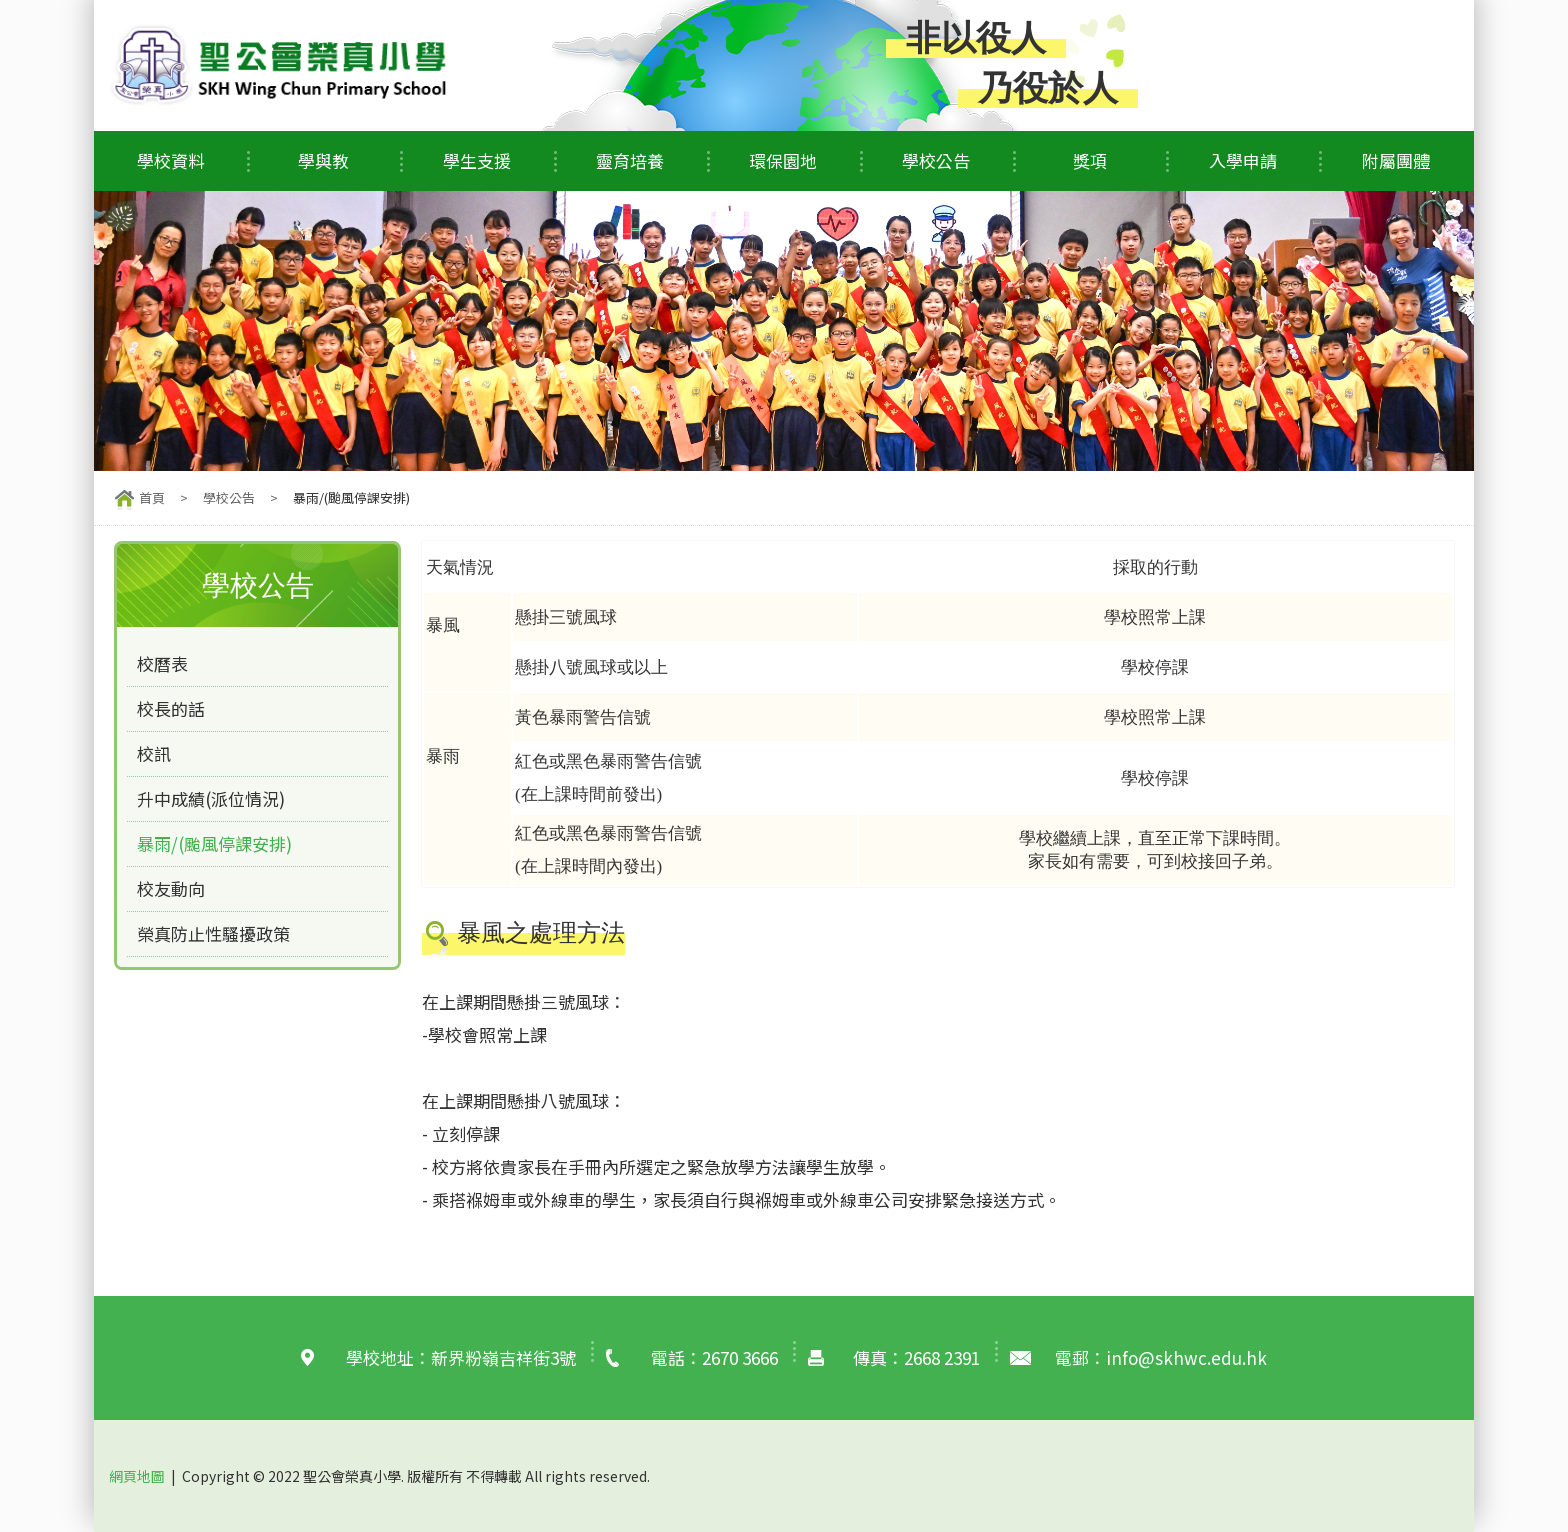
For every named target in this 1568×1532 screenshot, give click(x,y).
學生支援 (477, 160)
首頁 (152, 497)
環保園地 (783, 160)
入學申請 (1243, 160)
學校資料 (171, 160)
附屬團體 (1396, 160)
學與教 (323, 160)
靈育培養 (630, 160)
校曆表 (162, 663)
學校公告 (936, 160)
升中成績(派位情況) (211, 798)
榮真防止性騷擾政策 (213, 933)
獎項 (1090, 160)
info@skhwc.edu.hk (1186, 1357)
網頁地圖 (137, 1475)
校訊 (154, 753)
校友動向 (171, 888)
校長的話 (171, 708)
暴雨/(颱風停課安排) (214, 843)
